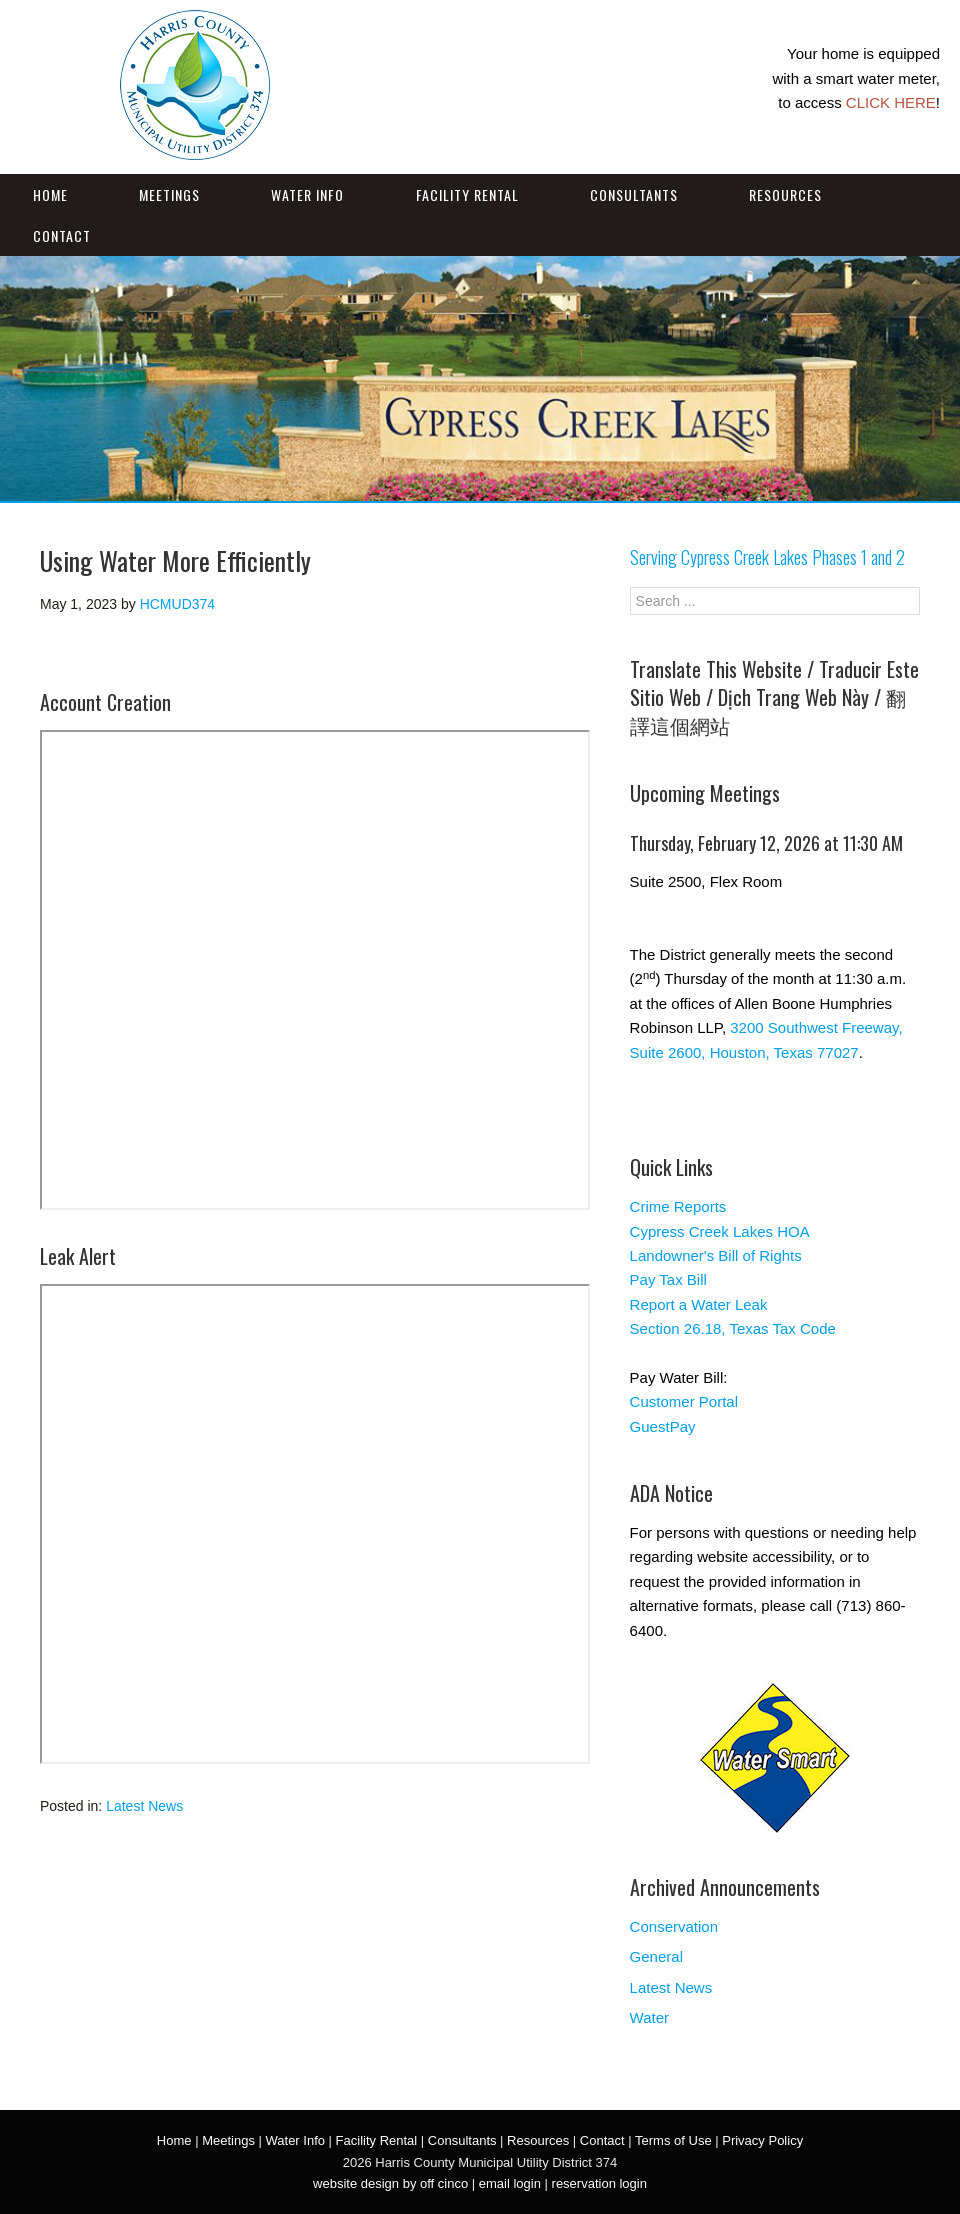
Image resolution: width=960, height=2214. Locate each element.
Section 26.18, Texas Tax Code (733, 1328)
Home (50, 194)
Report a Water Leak (699, 1304)
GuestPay (663, 1426)
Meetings (169, 194)
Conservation (674, 1926)
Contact (62, 235)
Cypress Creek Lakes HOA (720, 1231)
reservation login (599, 2183)
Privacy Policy (762, 2140)
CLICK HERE (891, 102)
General (656, 1956)
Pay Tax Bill (668, 1279)
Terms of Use (673, 2140)
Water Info (307, 194)
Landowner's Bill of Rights (716, 1255)
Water (649, 2017)
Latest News (144, 1806)
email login (510, 2183)
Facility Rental (467, 194)
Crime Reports (678, 1206)
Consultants (634, 194)
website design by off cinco (390, 2183)
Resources (785, 194)
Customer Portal (684, 1401)
